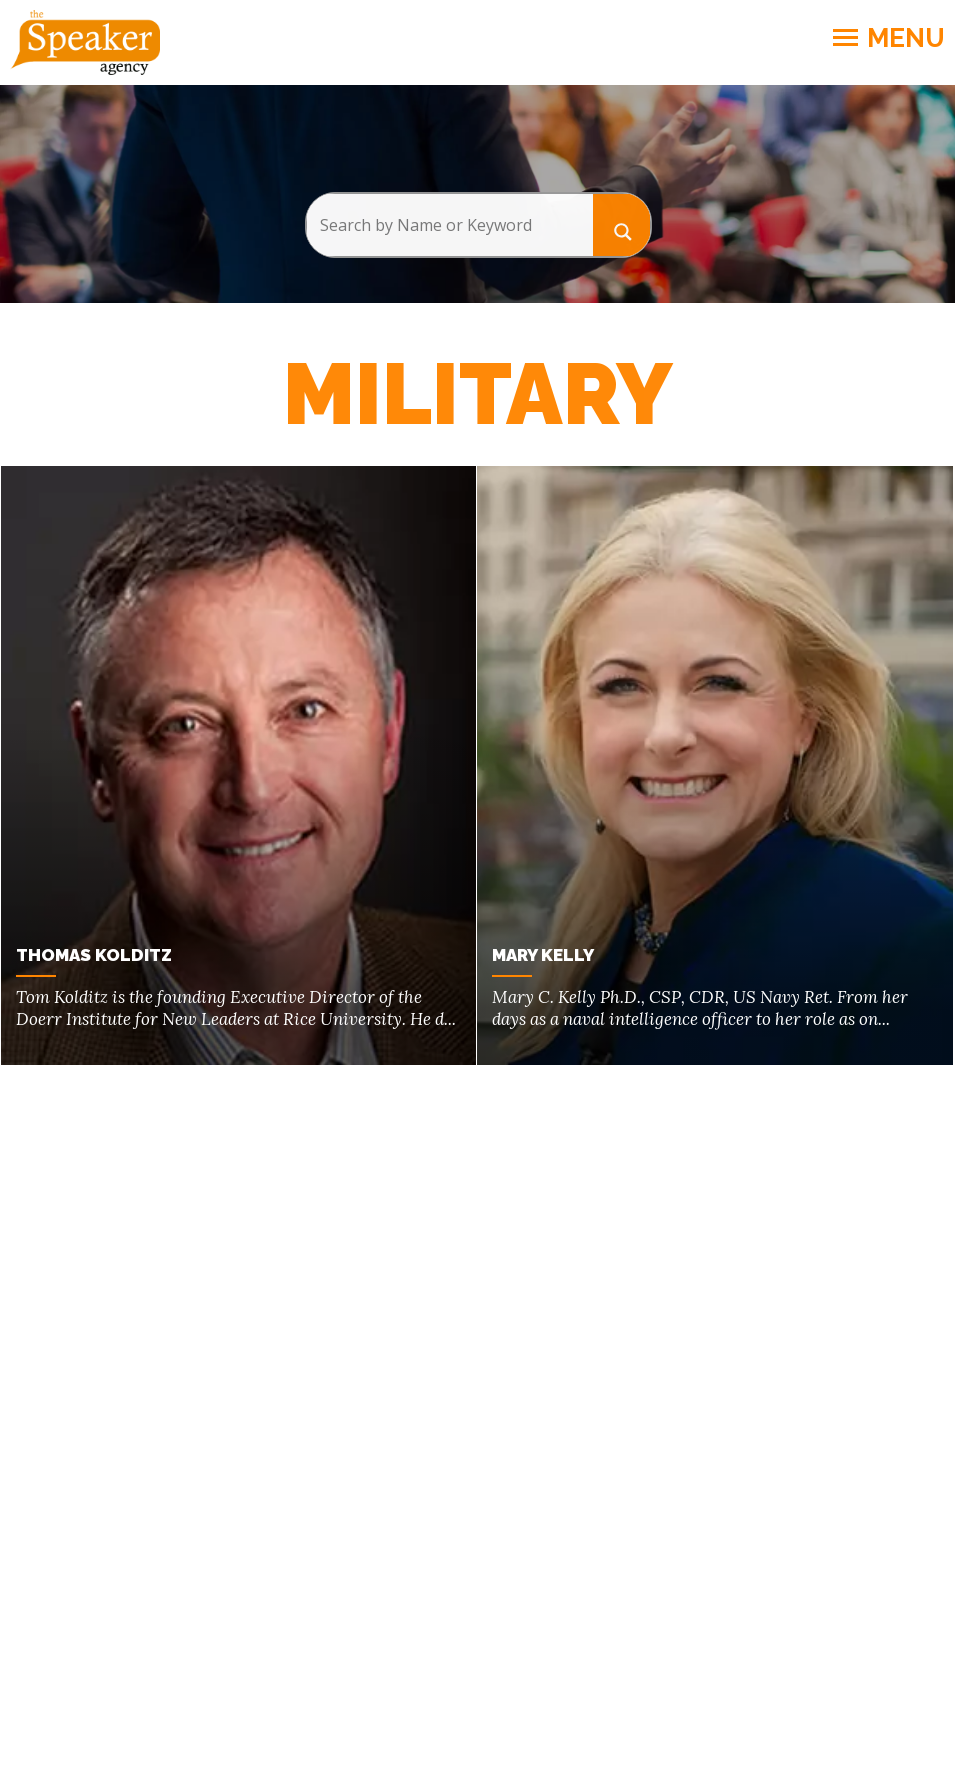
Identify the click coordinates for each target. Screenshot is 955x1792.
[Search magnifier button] (622, 224)
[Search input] (449, 225)
